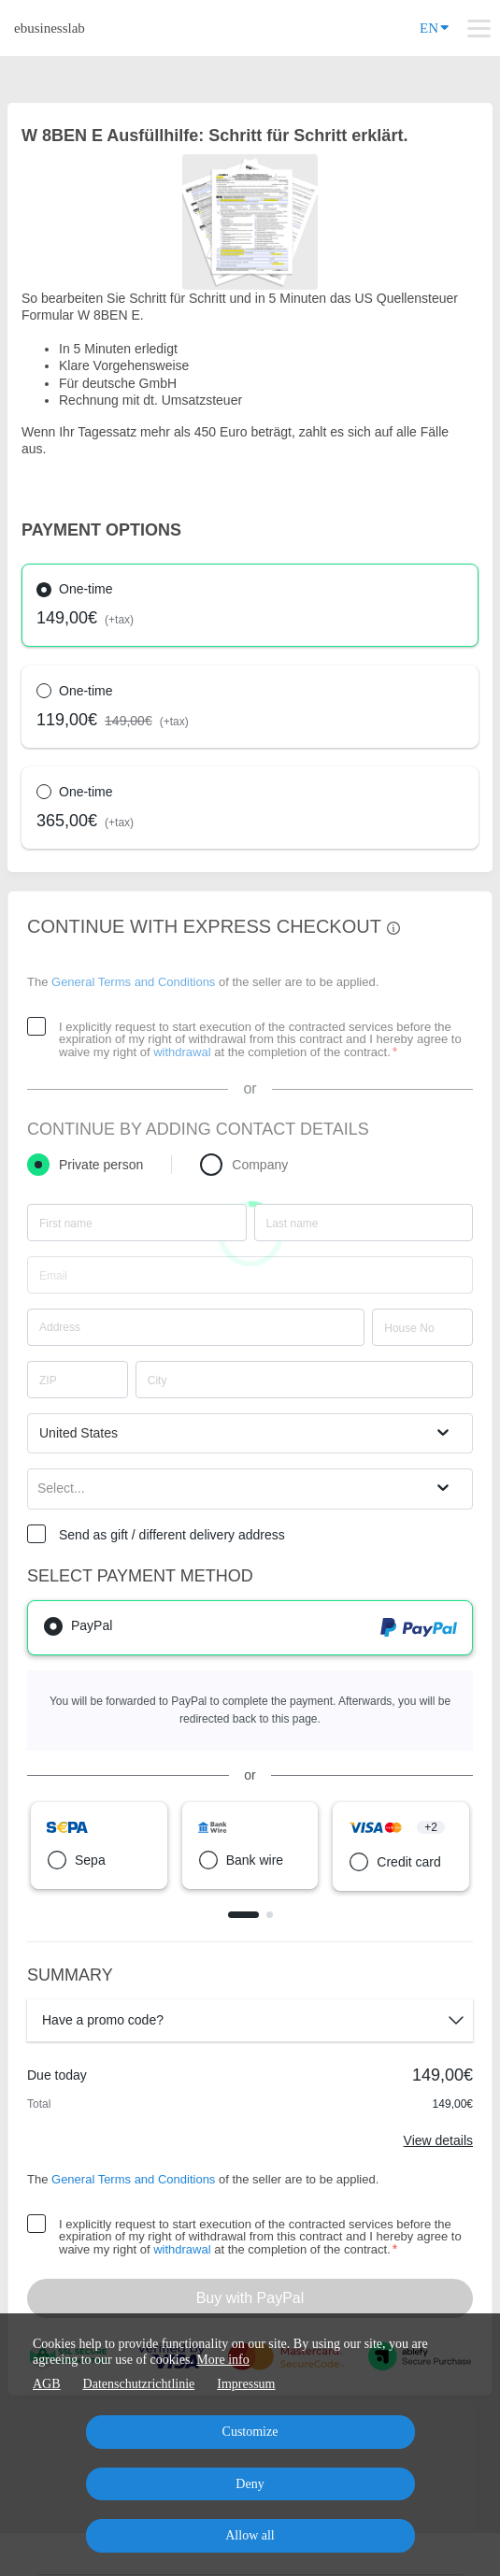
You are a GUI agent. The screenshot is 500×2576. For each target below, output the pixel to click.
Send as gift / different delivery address (172, 1534)
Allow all (250, 2535)
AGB (47, 2384)
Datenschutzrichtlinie (139, 2384)
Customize (250, 2432)
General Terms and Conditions (133, 982)
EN (434, 27)
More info (222, 2360)
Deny (250, 2484)
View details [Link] (438, 2140)
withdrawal (181, 1052)
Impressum (246, 2384)
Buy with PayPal (250, 2298)
